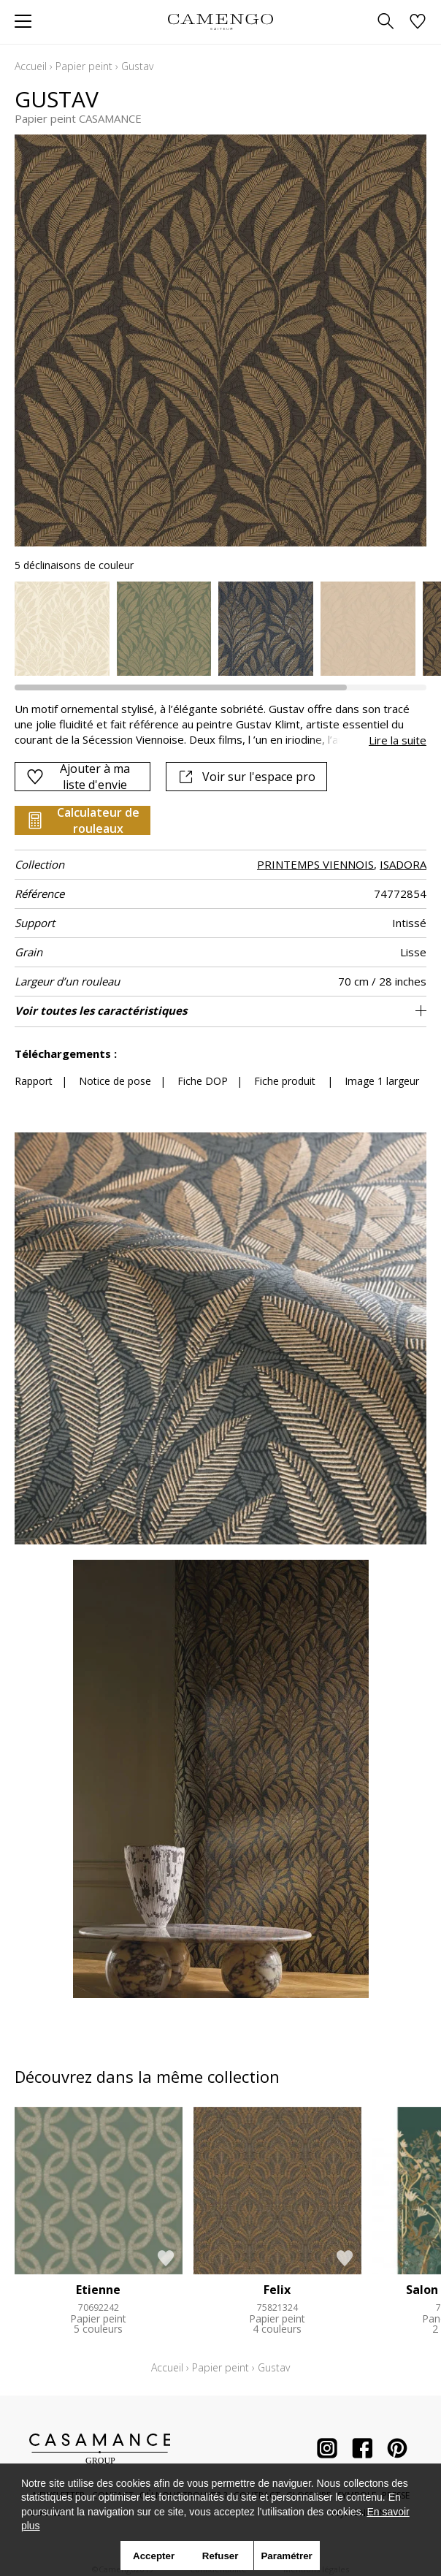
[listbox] (220, 629)
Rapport (34, 1081)
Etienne (98, 2290)
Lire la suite (397, 740)
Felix (277, 2290)
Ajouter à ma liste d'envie (78, 776)
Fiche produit (284, 1081)
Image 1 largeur (382, 1081)
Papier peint (83, 66)
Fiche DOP (202, 1081)
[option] (62, 629)
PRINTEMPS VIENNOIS (315, 864)
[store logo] (220, 21)
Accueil (31, 66)
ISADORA (403, 864)
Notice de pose (115, 1081)
